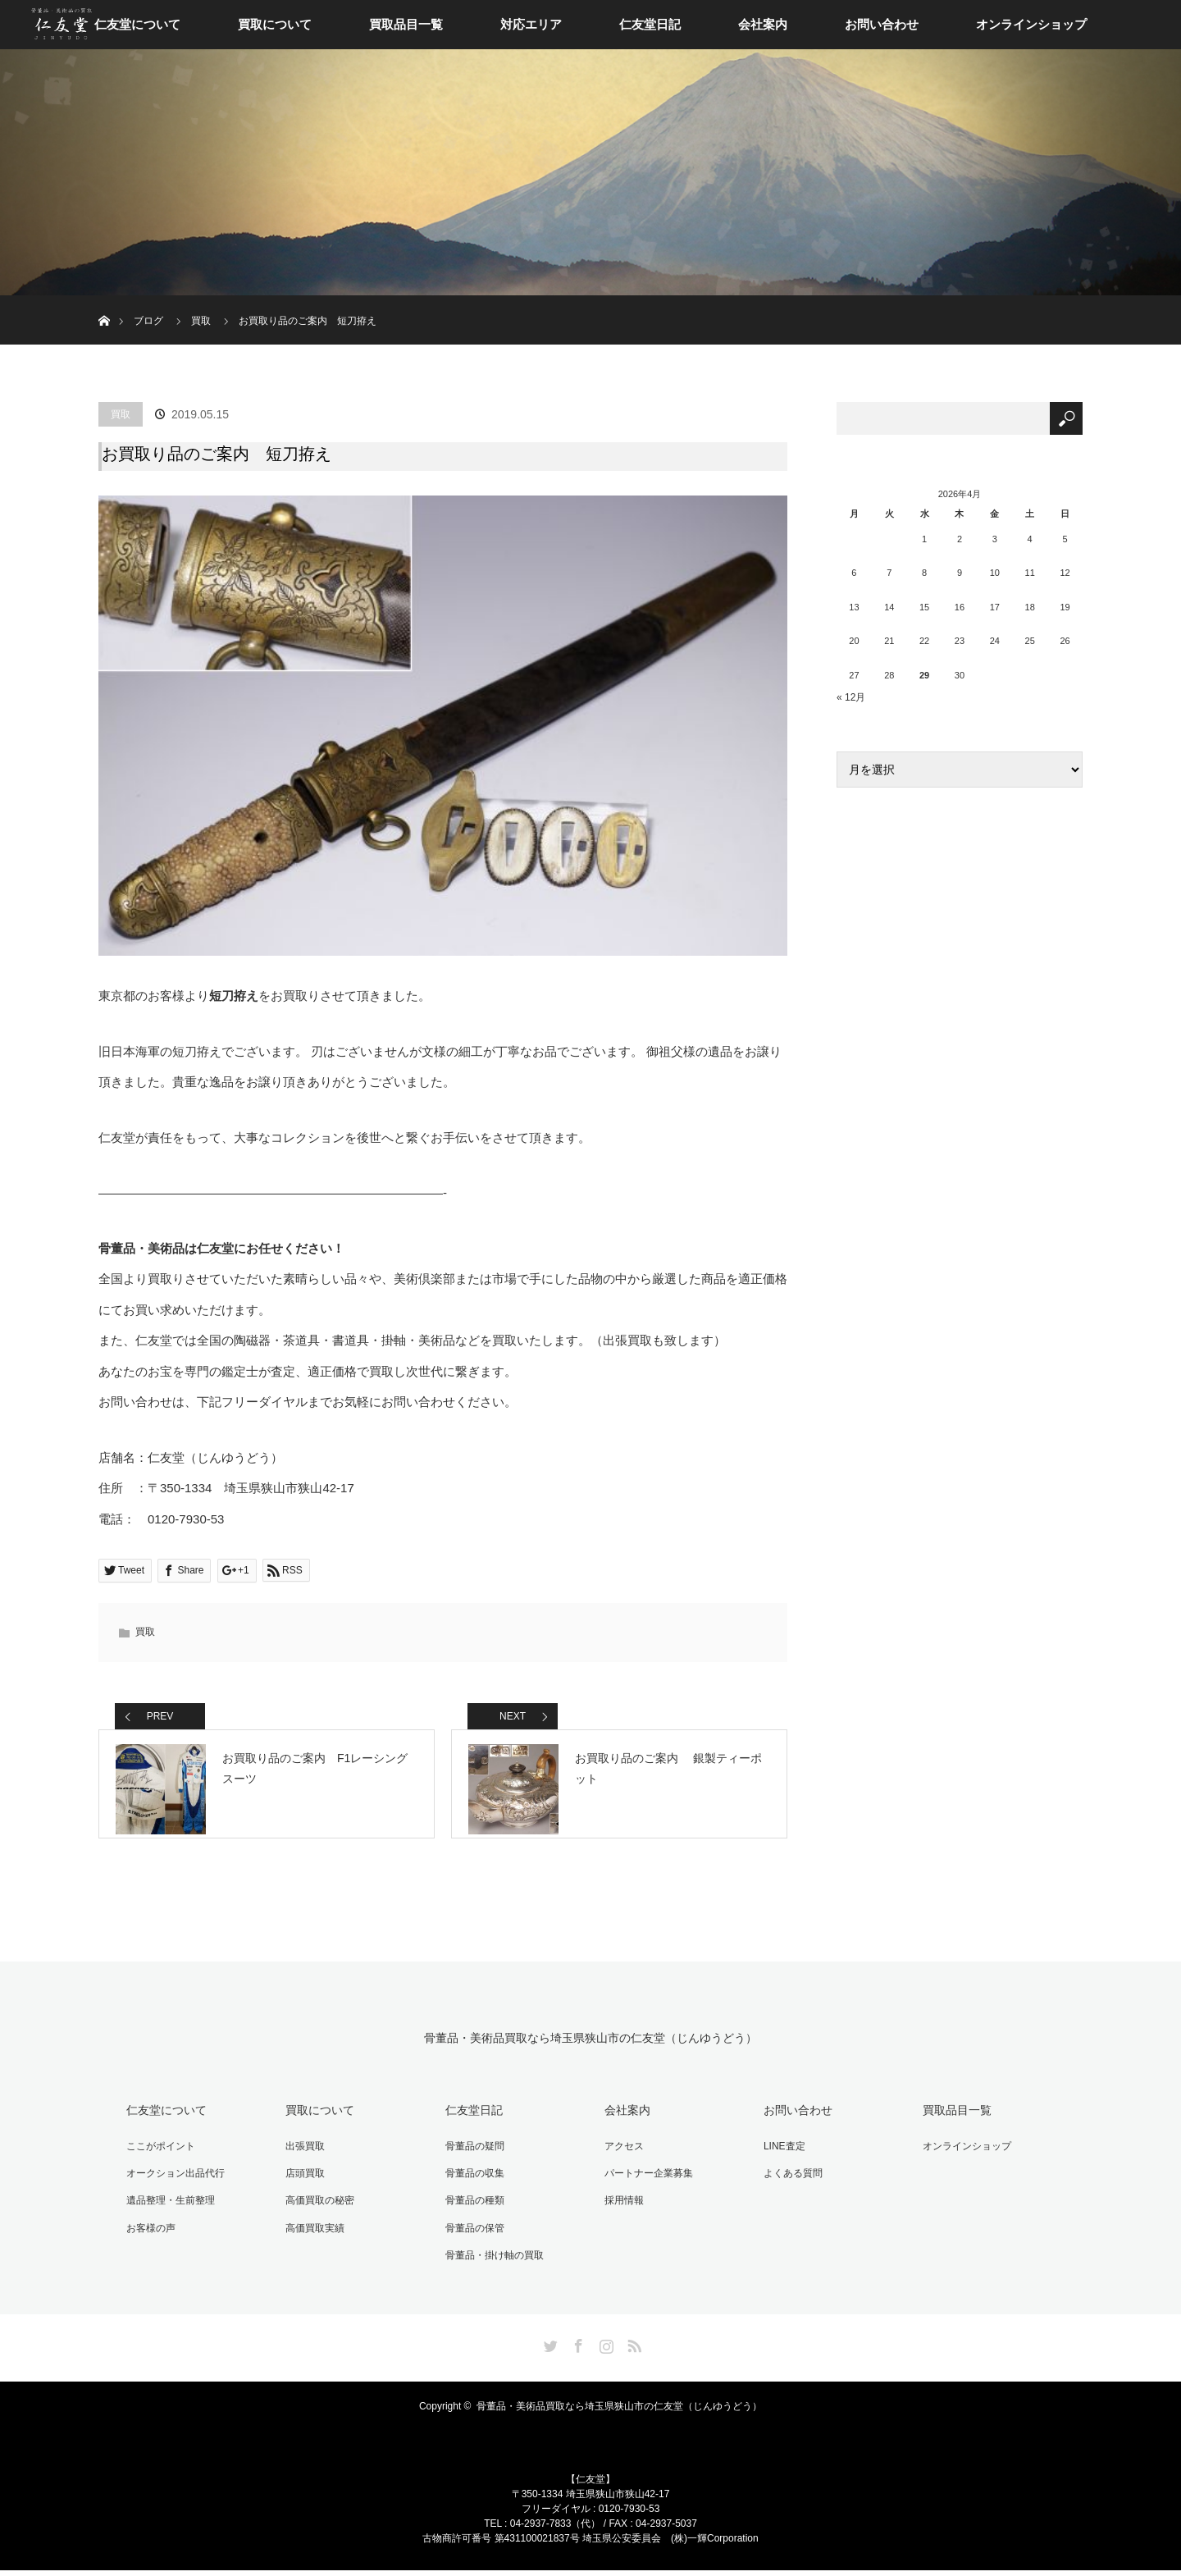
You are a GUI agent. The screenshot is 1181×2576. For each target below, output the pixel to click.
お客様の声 (147, 2234)
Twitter (548, 2348)
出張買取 (301, 2157)
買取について (275, 24)
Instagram (604, 2348)
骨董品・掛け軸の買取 (490, 2261)
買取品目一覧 (406, 24)
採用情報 (620, 2209)
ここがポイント (157, 2157)
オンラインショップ (1031, 24)
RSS (632, 2348)
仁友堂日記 (650, 24)
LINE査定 (780, 2157)
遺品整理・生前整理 (167, 2209)
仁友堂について (137, 24)
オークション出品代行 (172, 2183)
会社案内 (762, 24)
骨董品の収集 (470, 2183)
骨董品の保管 (470, 2234)
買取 (120, 414)
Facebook (576, 2348)
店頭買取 (301, 2183)
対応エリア (531, 24)
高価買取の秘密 (316, 2209)
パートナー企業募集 (644, 2183)
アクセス (620, 2157)
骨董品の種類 (470, 2209)
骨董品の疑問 (470, 2157)
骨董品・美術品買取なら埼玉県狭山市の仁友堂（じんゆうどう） (590, 2052)
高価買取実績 (311, 2234)
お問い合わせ (882, 24)
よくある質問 (788, 2183)
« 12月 (851, 697)
